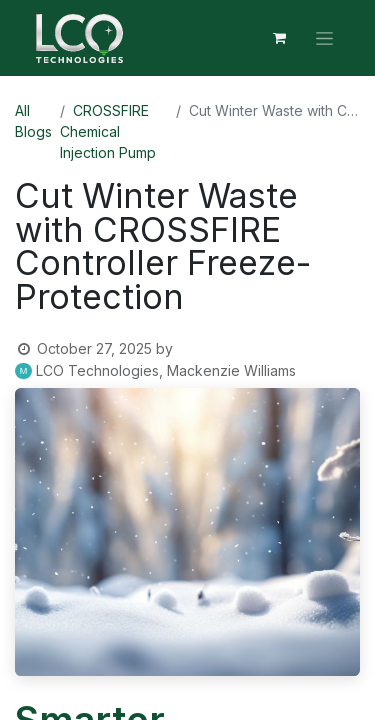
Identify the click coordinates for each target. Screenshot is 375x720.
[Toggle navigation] (324, 38)
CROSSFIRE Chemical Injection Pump (108, 131)
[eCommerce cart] (279, 38)
